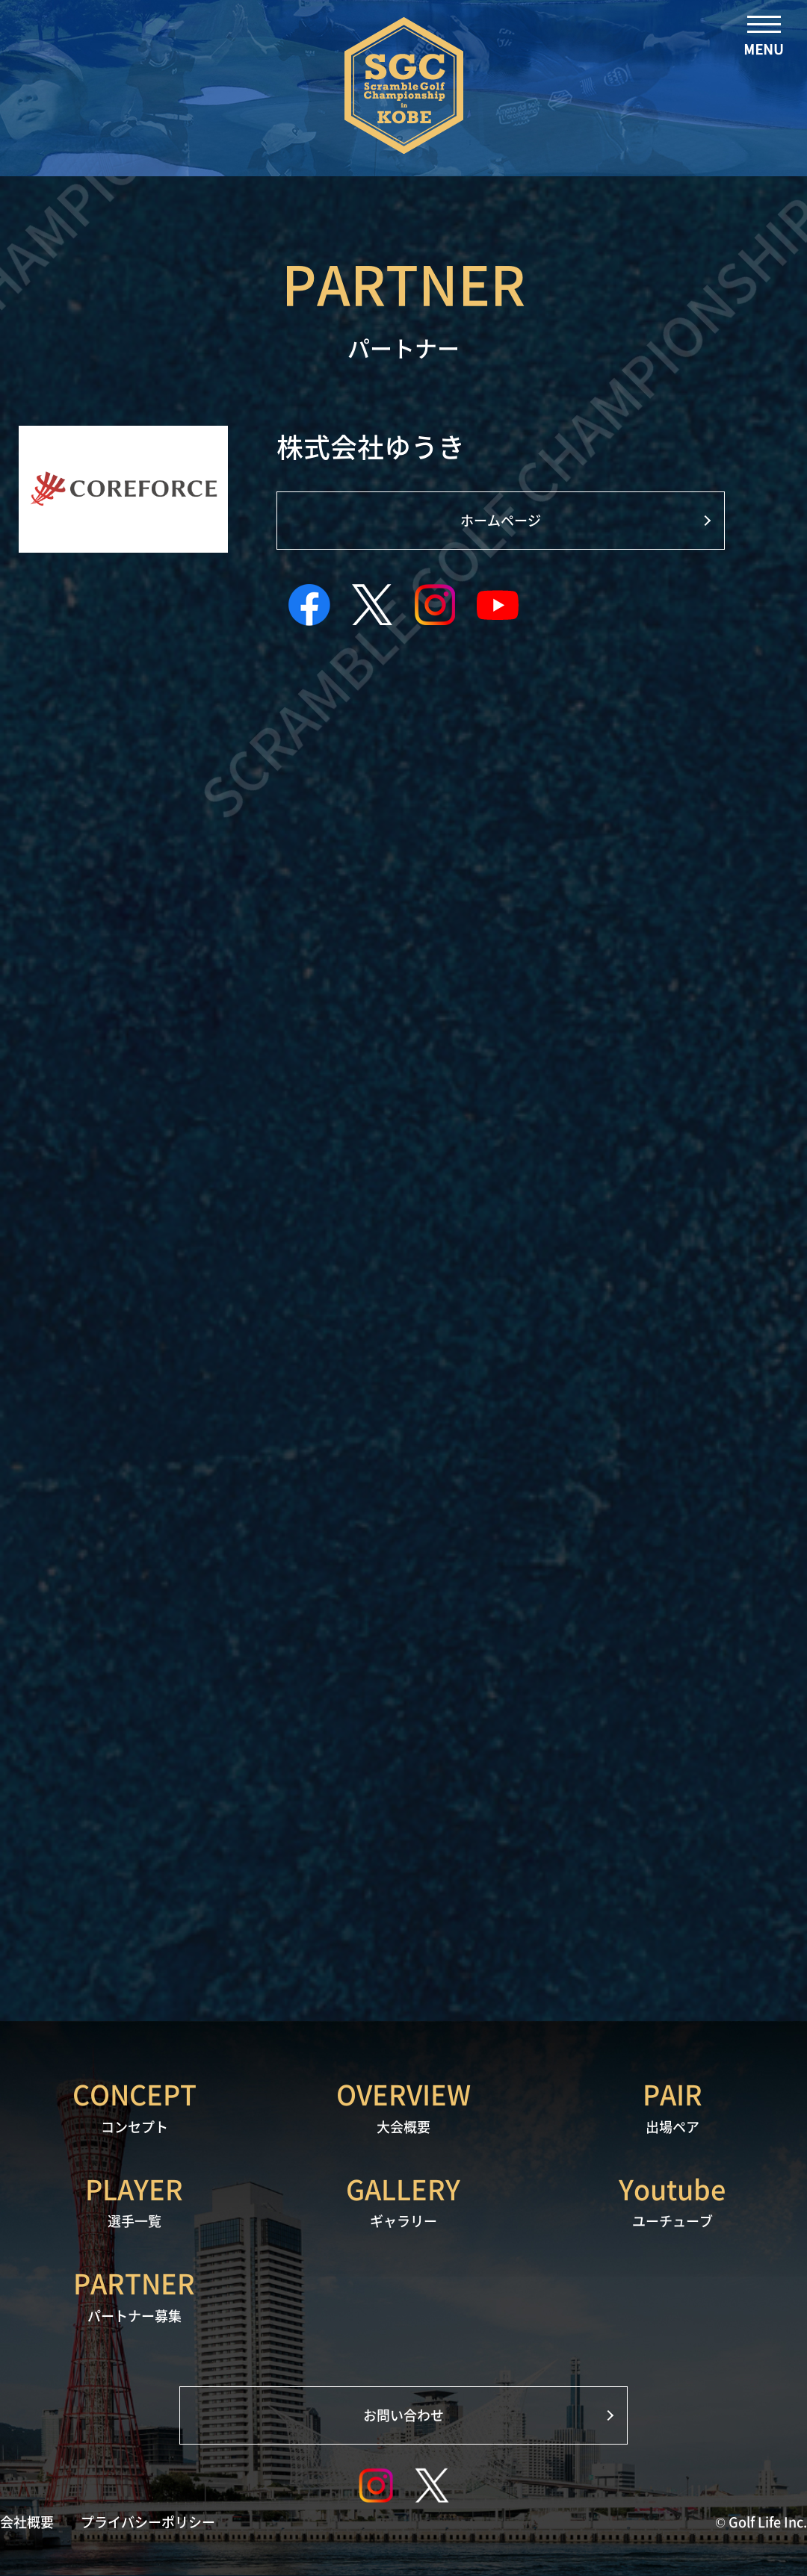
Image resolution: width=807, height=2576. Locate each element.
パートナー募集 (134, 2295)
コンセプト (134, 2106)
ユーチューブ (672, 2200)
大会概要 (403, 2106)
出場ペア (672, 2106)
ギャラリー (403, 2200)
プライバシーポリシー (148, 2523)
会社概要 (27, 2523)
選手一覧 (134, 2200)
